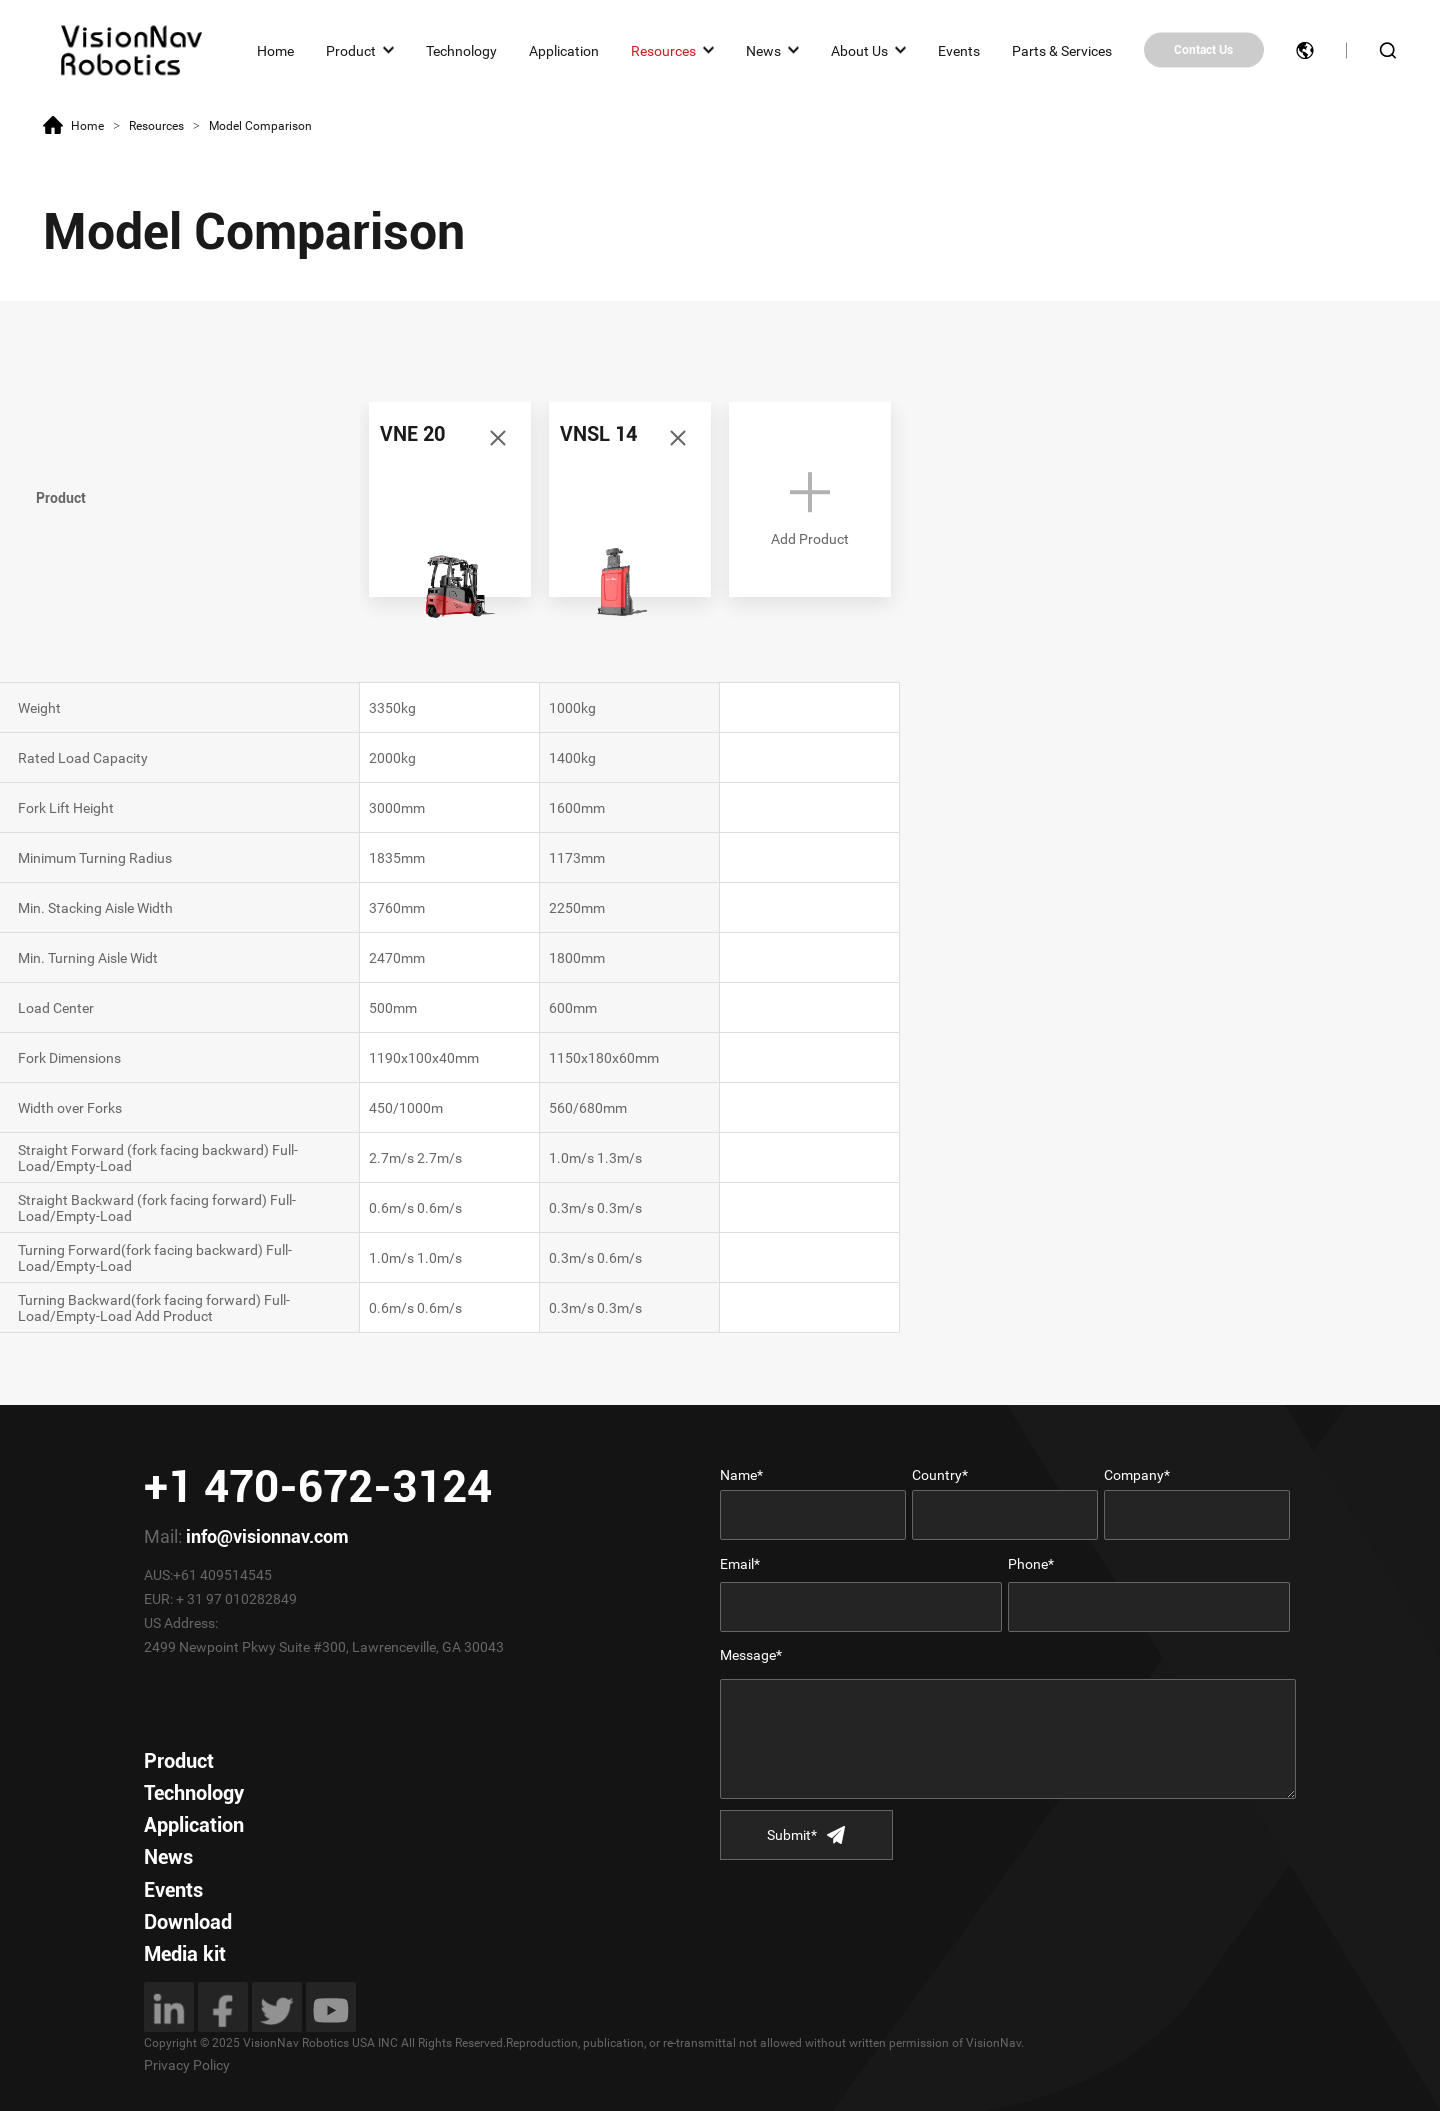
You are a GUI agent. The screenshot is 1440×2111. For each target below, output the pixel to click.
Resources (663, 50)
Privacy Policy (187, 2065)
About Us (859, 50)
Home (275, 50)
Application (564, 50)
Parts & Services (1062, 50)
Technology (461, 50)
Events (959, 50)
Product (351, 50)
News (763, 50)
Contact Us (1203, 50)
